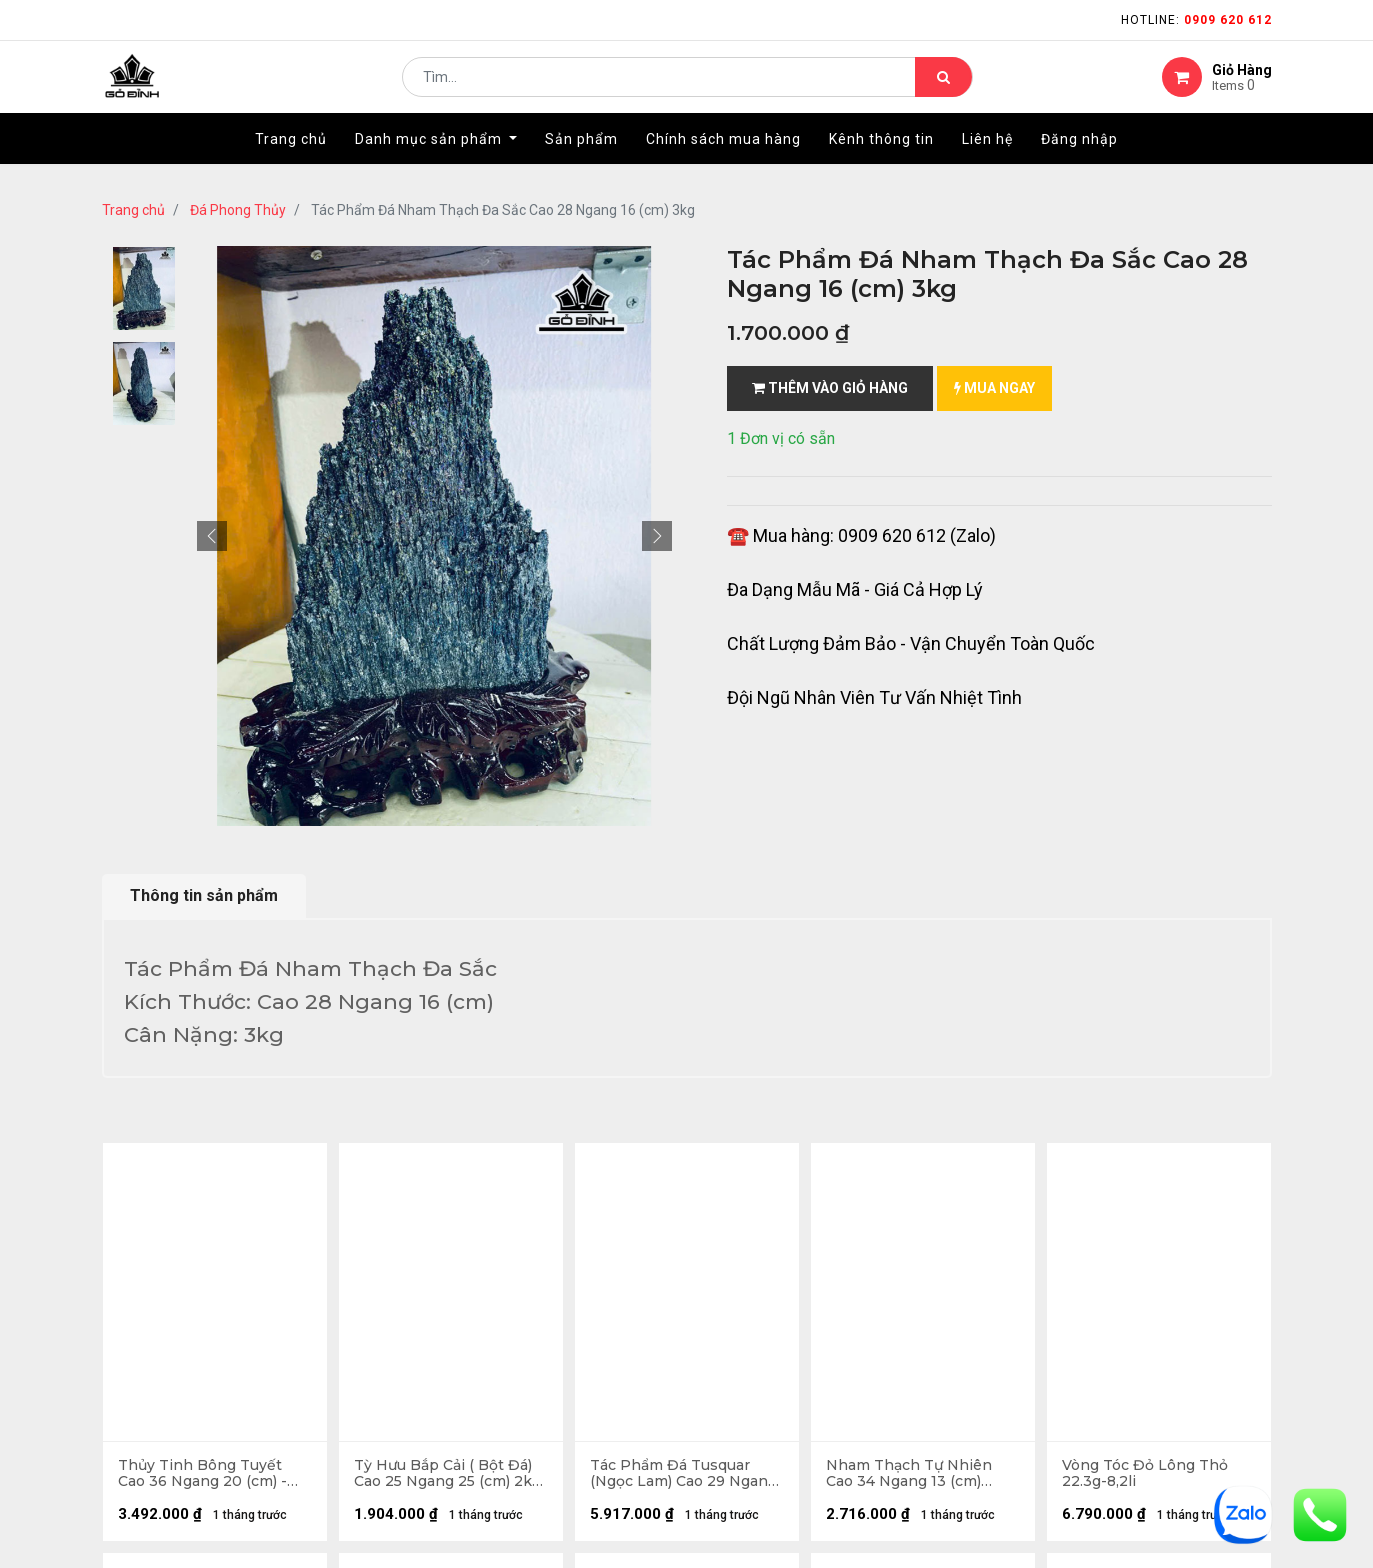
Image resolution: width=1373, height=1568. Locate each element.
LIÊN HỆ (424, 1403)
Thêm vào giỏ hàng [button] (830, 388)
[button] (212, 536)
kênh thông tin (452, 1371)
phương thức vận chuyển (186, 1412)
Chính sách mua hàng (775, 1339)
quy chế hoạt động (765, 1371)
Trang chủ (133, 210)
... (302, 1162)
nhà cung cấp (447, 1339)
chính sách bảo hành (773, 1307)
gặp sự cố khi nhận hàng (184, 1444)
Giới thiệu (434, 1307)
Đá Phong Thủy (238, 210)
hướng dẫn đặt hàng (172, 1348)
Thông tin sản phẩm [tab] (204, 895)
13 (333, 1162)
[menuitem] (291, 157)
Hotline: (1196, 20)
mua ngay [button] (994, 388)
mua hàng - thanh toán (181, 1380)
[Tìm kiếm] (943, 86)
